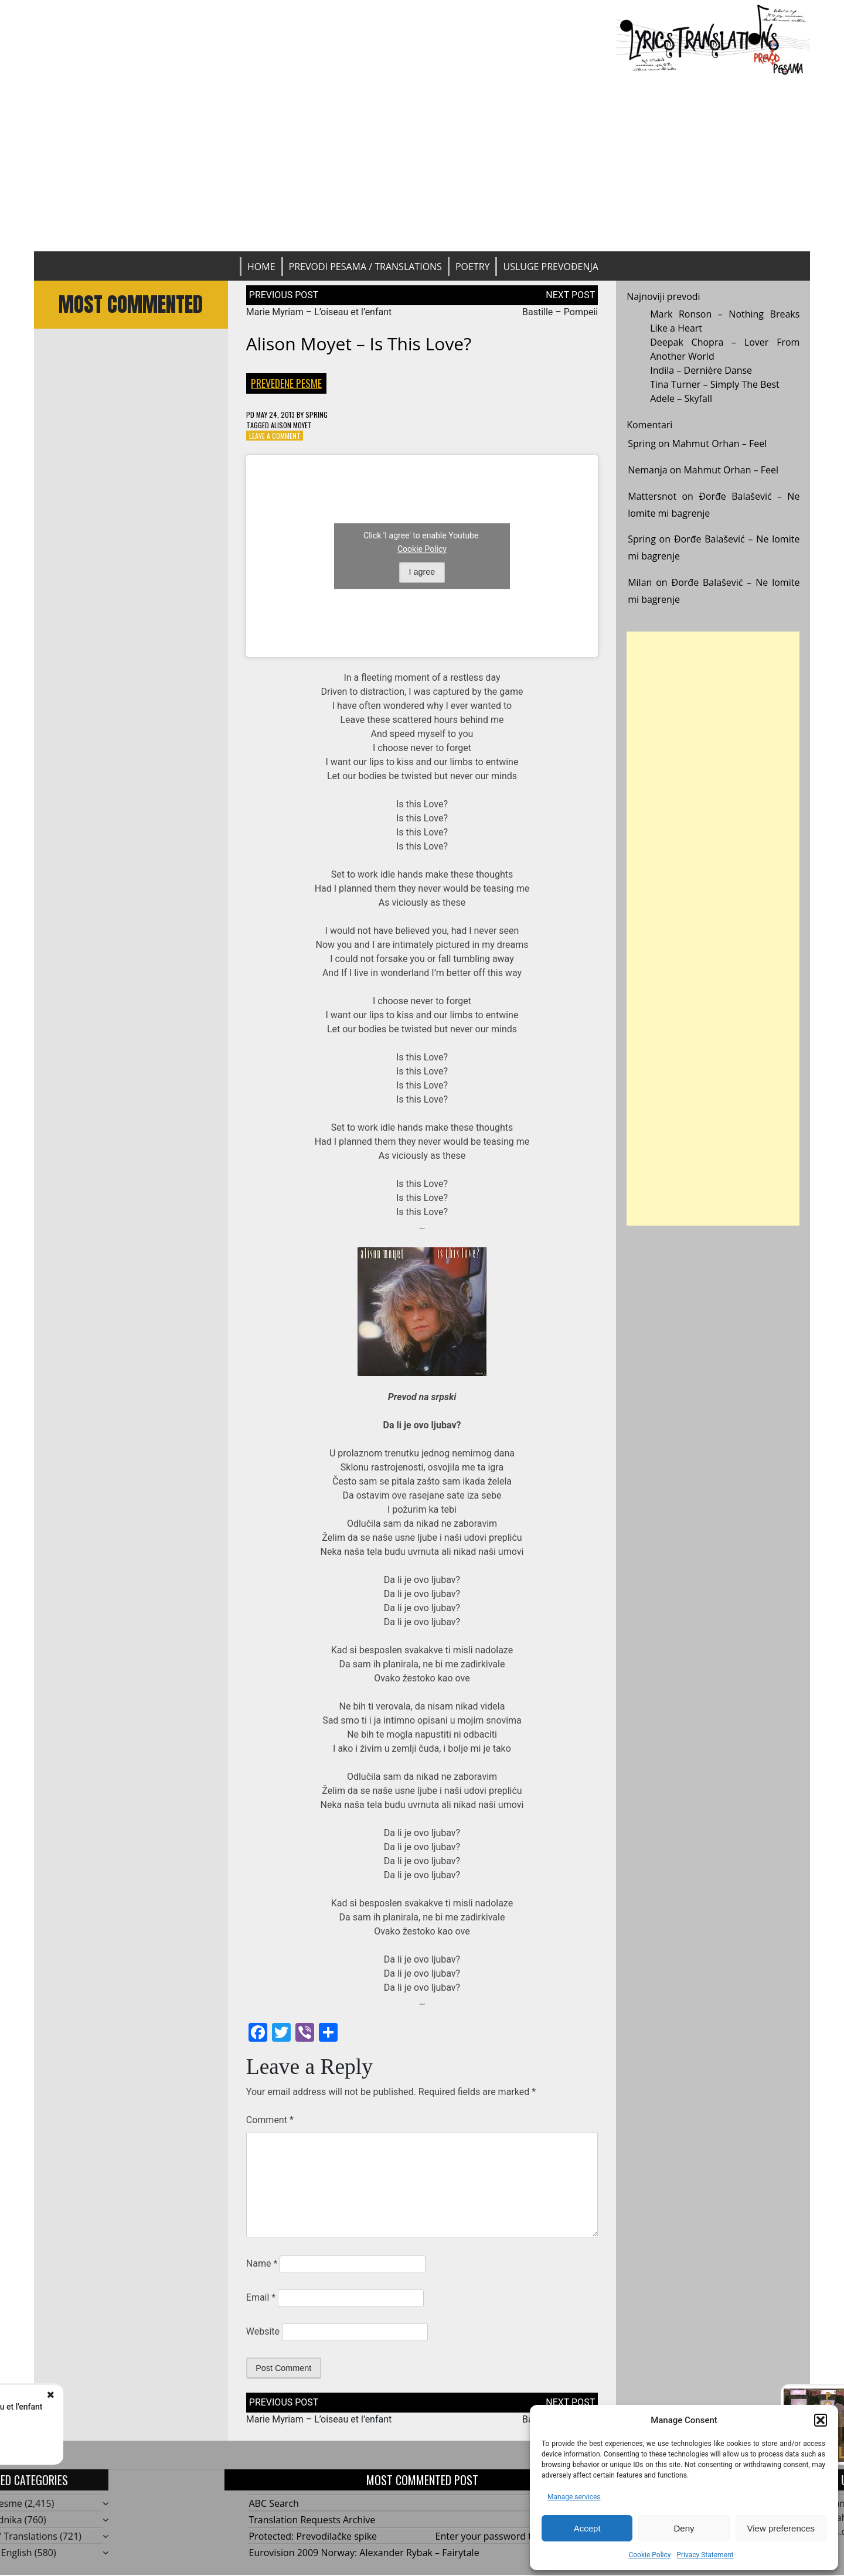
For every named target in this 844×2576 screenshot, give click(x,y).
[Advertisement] (422, 163)
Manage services (574, 2497)
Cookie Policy (649, 2555)
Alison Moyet (291, 425)
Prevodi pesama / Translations (365, 266)
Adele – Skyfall (681, 398)
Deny (683, 2528)
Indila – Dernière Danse (701, 370)
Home (261, 266)
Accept (587, 2528)
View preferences (781, 2528)
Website (263, 2331)
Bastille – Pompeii (560, 312)
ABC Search (274, 2503)
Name (262, 2263)
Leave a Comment (275, 436)
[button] (820, 2420)
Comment (270, 2119)
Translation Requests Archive (312, 2519)
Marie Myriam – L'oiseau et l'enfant (149, 2406)
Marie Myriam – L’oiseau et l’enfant (319, 312)
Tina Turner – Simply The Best (715, 384)
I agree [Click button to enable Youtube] (422, 571)
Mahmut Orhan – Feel (719, 443)
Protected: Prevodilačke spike (313, 2536)
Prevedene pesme (286, 383)
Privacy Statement (704, 2555)
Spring (316, 414)
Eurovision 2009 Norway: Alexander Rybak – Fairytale (364, 2552)
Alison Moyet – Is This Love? (358, 344)
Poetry (472, 266)
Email (260, 2297)
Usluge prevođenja (550, 266)
